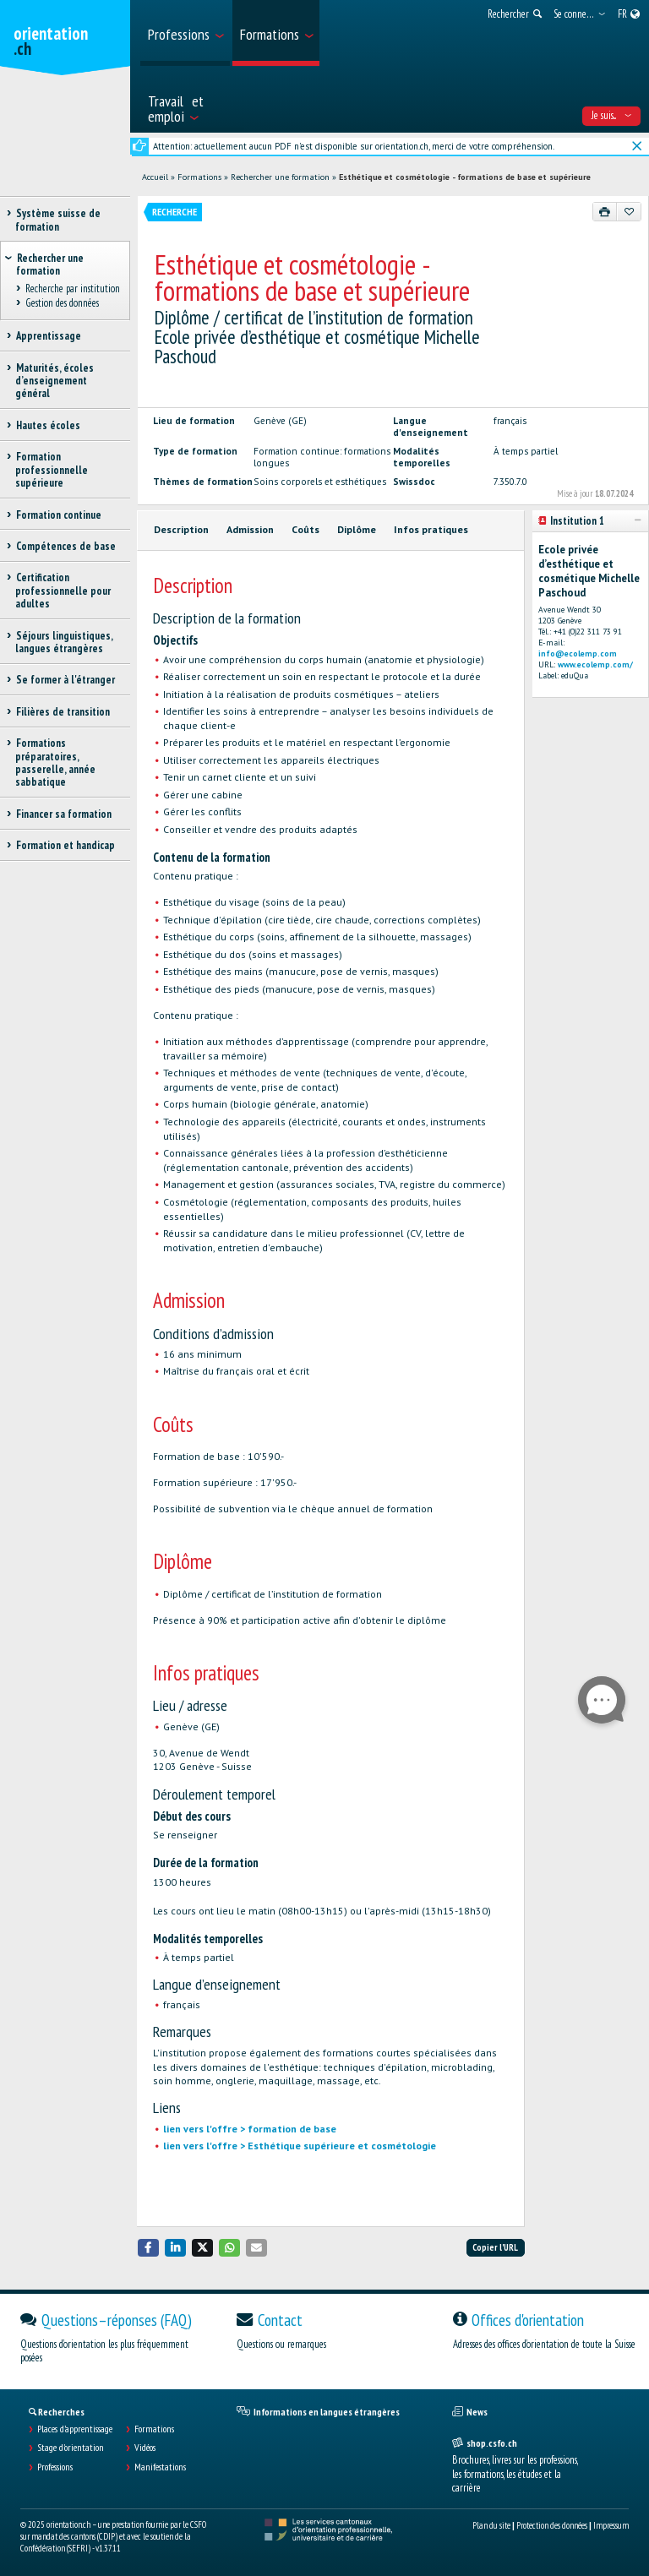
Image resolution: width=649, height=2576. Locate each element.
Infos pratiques (431, 529)
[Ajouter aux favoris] (629, 211)
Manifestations (160, 2467)
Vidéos (144, 2447)
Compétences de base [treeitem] (65, 546)
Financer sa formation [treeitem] (63, 814)
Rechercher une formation (280, 177)
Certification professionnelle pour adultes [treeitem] (63, 590)
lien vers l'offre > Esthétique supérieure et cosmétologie (299, 2145)
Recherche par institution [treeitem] (72, 289)
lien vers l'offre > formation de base (249, 2128)
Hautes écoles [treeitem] (47, 425)
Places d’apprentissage (74, 2429)
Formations (199, 177)
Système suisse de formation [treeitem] (58, 219)
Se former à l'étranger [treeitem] (65, 680)
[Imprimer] (605, 211)
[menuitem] (185, 33)
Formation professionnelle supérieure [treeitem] (51, 469)
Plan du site (491, 2525)
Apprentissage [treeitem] (48, 336)
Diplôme (356, 529)
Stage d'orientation (70, 2447)
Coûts (305, 529)
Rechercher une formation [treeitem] (50, 264)
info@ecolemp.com (577, 653)
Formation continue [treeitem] (58, 515)
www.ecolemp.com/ (595, 664)
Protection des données (551, 2525)
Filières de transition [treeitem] (62, 712)
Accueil (155, 177)
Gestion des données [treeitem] (62, 303)
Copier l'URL (495, 2247)
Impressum (611, 2525)
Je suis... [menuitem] (611, 115)
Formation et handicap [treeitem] (65, 845)
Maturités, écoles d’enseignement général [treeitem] (54, 381)
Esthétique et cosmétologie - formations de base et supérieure (465, 177)
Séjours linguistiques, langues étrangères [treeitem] (63, 642)
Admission (250, 529)
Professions (55, 2467)
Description (181, 529)
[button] (149, 2248)
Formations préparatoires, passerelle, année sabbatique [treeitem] (55, 762)
